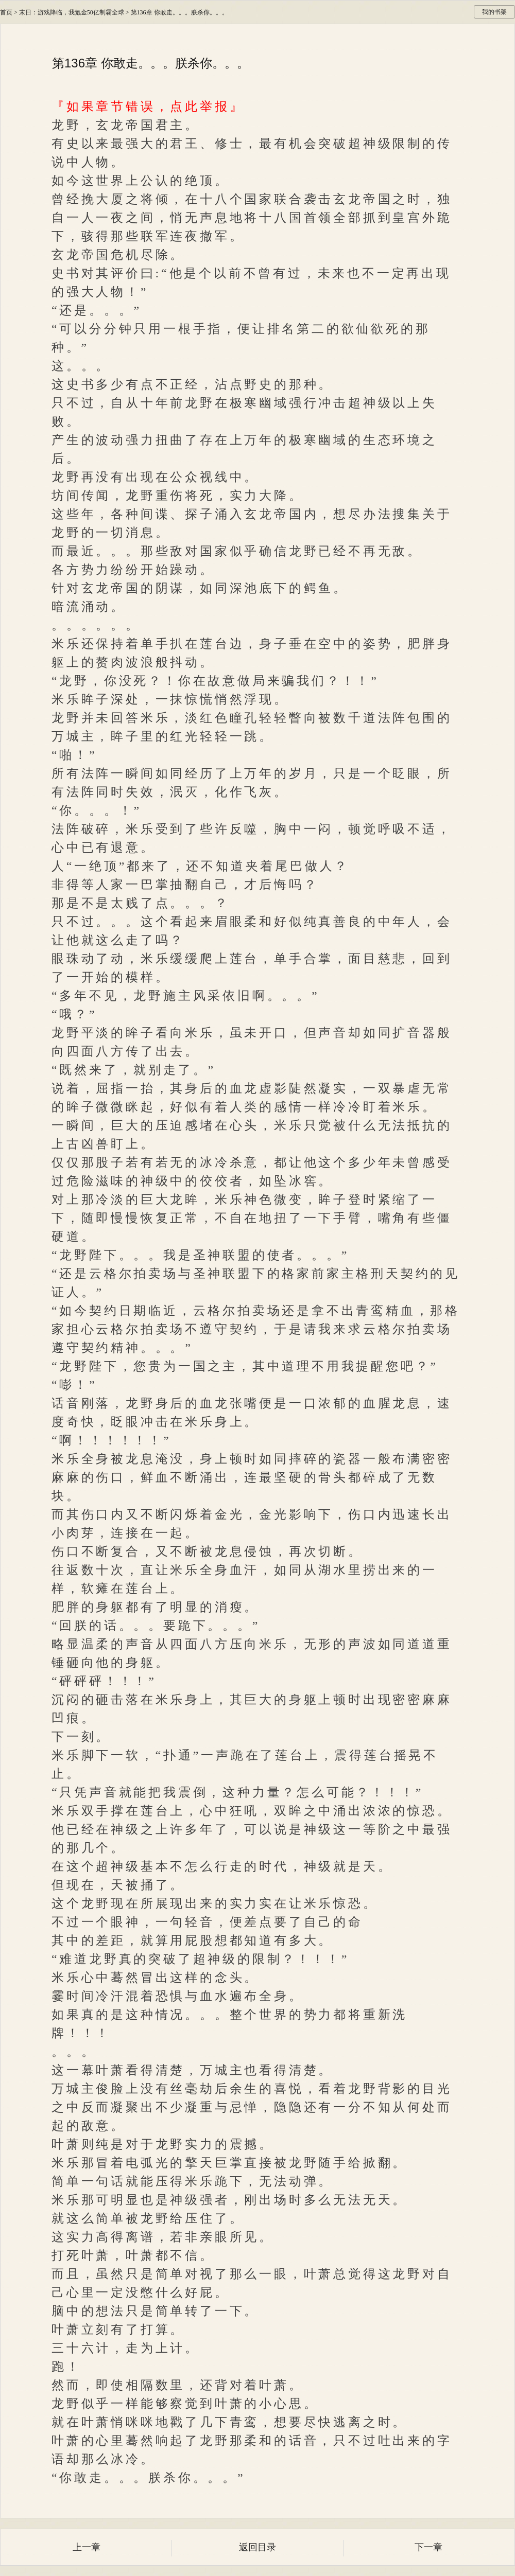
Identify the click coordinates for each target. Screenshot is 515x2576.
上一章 (86, 2547)
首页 (6, 12)
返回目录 (257, 2547)
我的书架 (494, 11)
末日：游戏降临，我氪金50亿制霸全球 (71, 12)
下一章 (428, 2547)
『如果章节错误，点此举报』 (148, 106)
